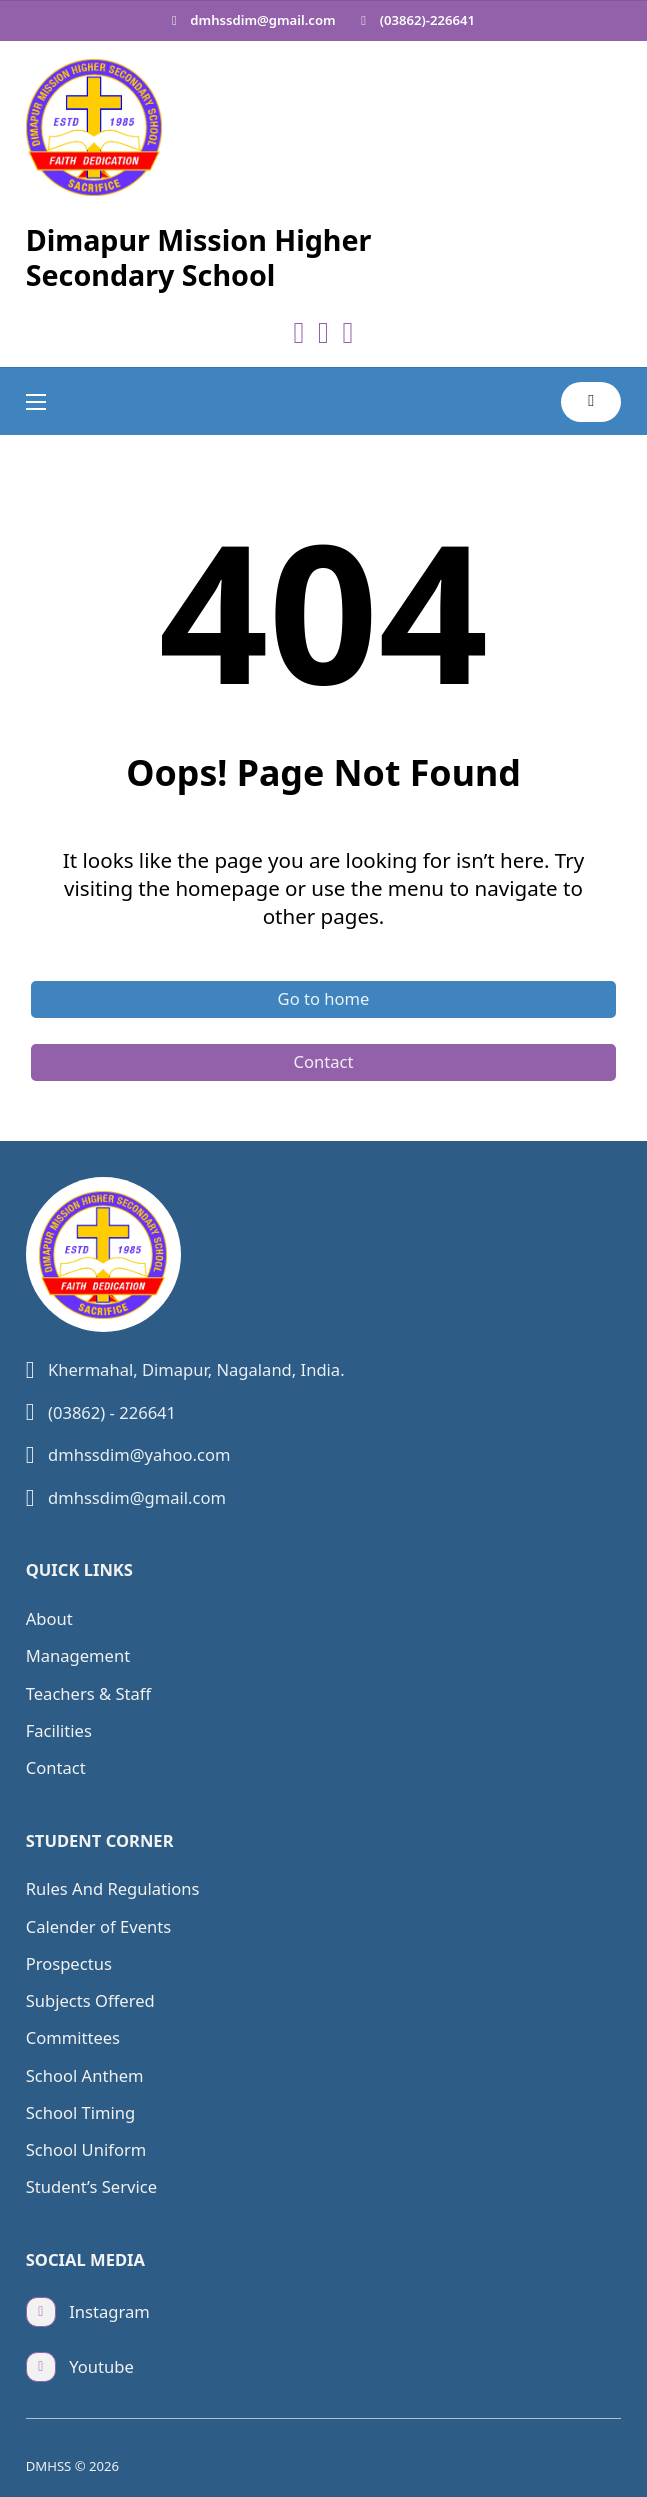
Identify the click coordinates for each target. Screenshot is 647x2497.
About (49, 1618)
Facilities (59, 1730)
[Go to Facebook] (299, 333)
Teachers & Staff (88, 1693)
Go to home (324, 998)
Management (78, 1655)
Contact (324, 1061)
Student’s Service (91, 2186)
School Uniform (86, 2149)
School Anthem (85, 2075)
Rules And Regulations (113, 1888)
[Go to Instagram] (347, 333)
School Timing (81, 2112)
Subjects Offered (90, 2000)
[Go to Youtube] (323, 333)
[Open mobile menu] (36, 402)
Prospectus (69, 1963)
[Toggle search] (591, 402)
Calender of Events (98, 1926)
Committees (73, 2037)
